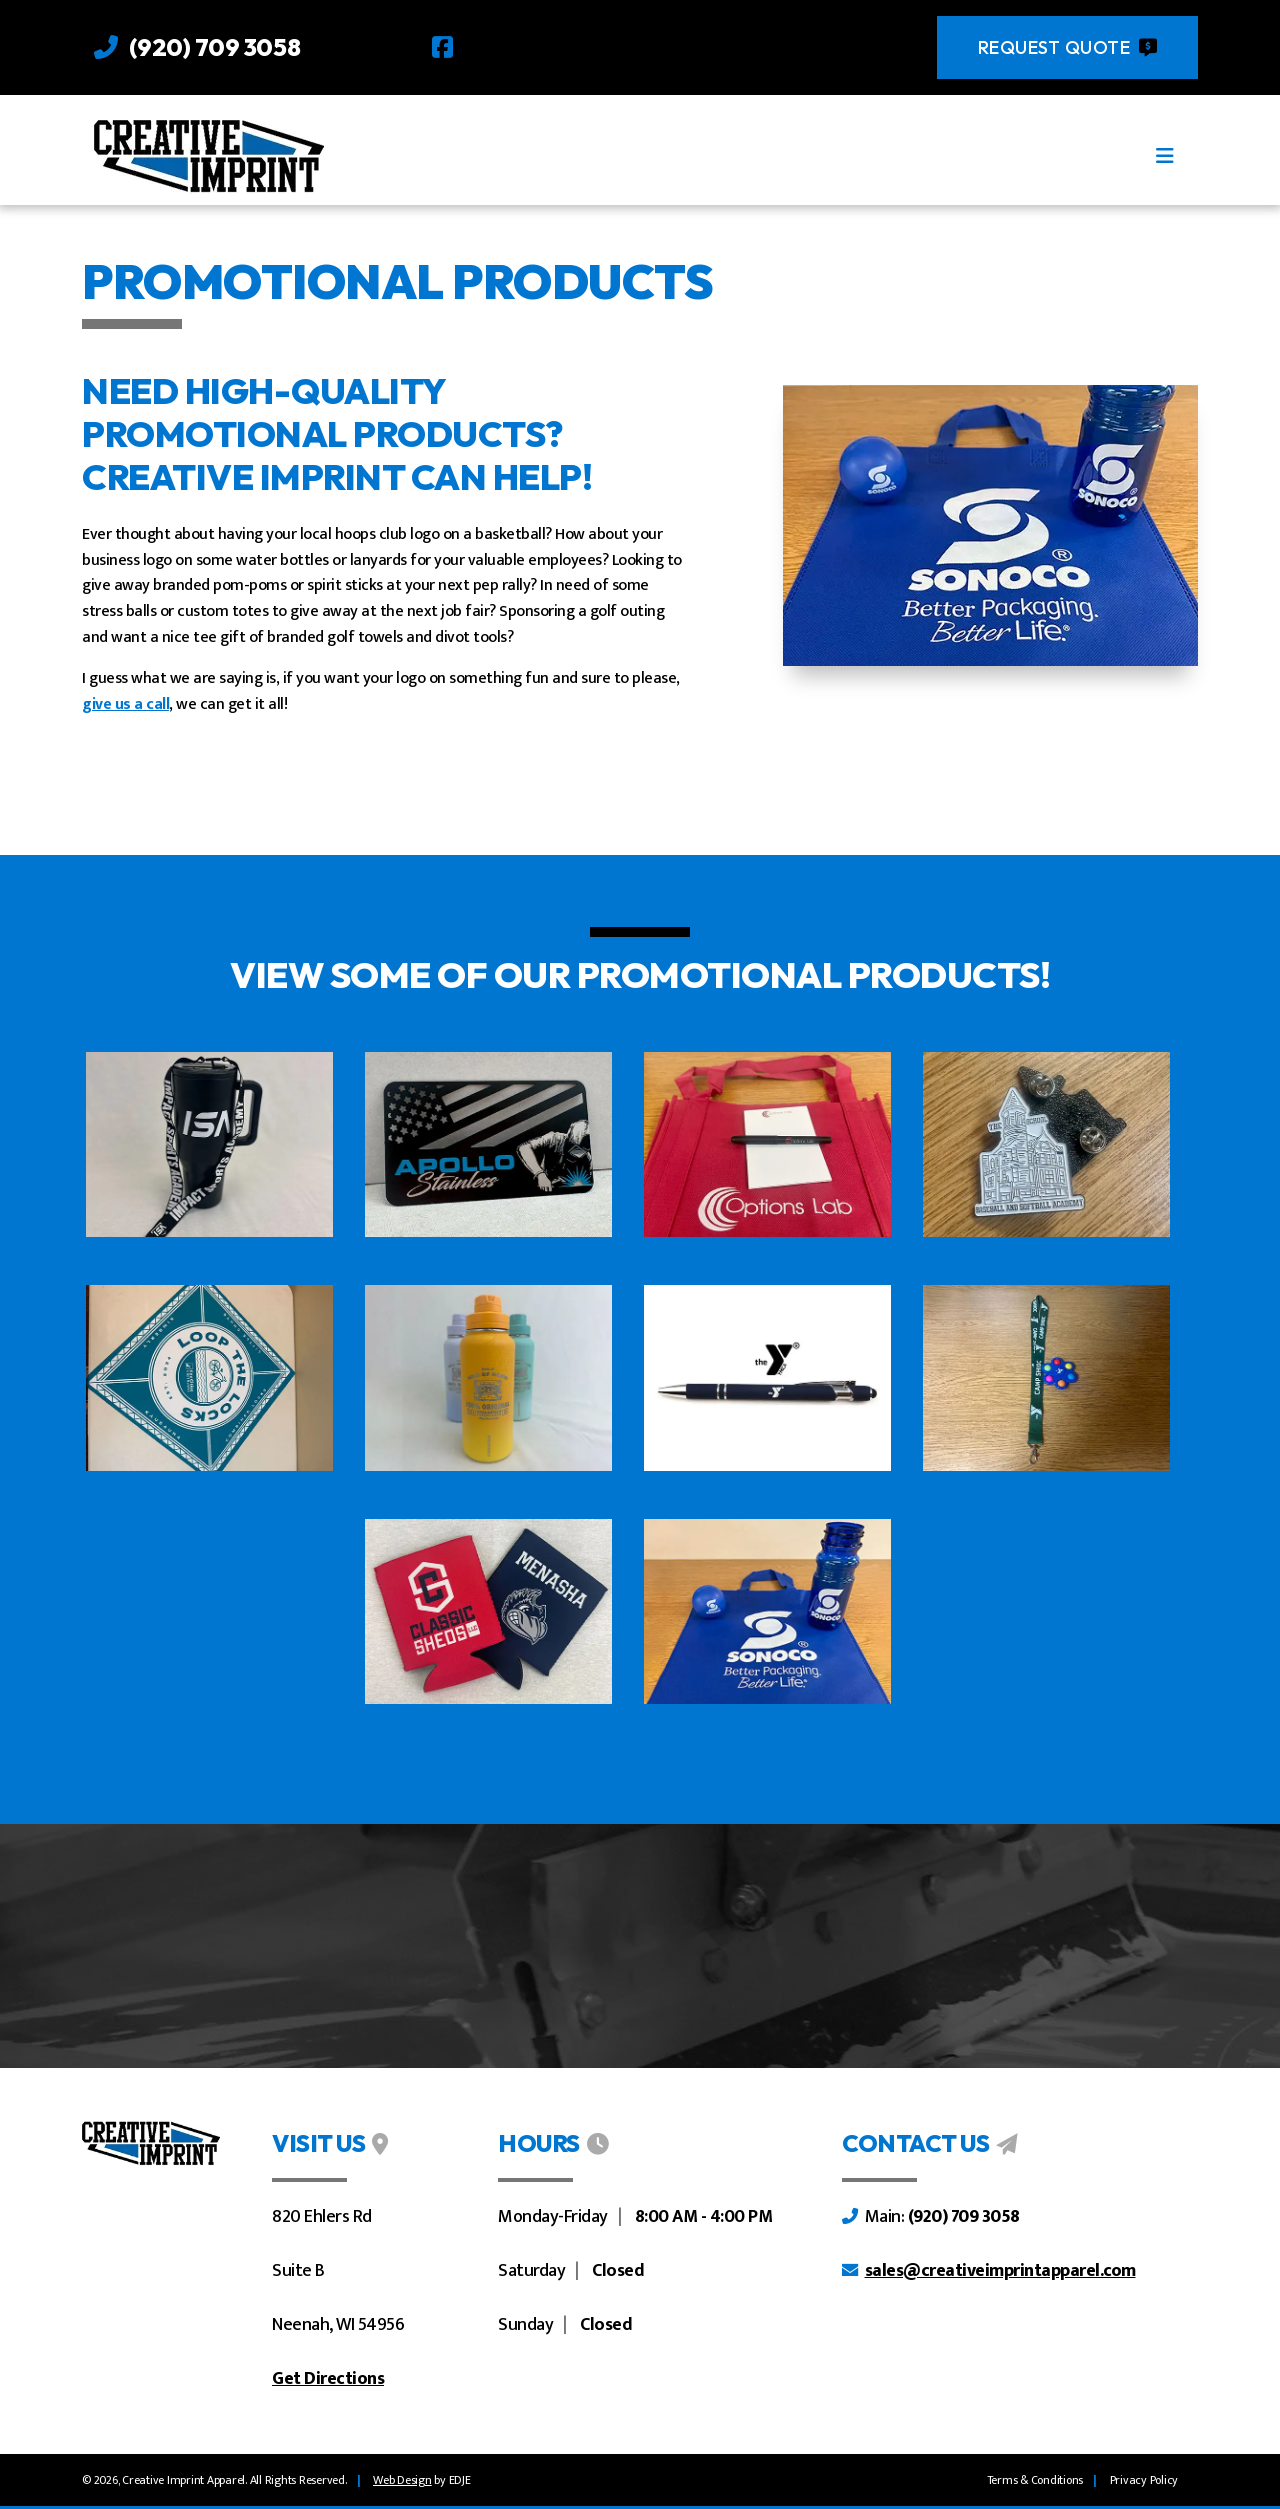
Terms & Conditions (1035, 2480)
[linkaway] (402, 2480)
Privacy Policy (1144, 2480)
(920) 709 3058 (215, 47)
